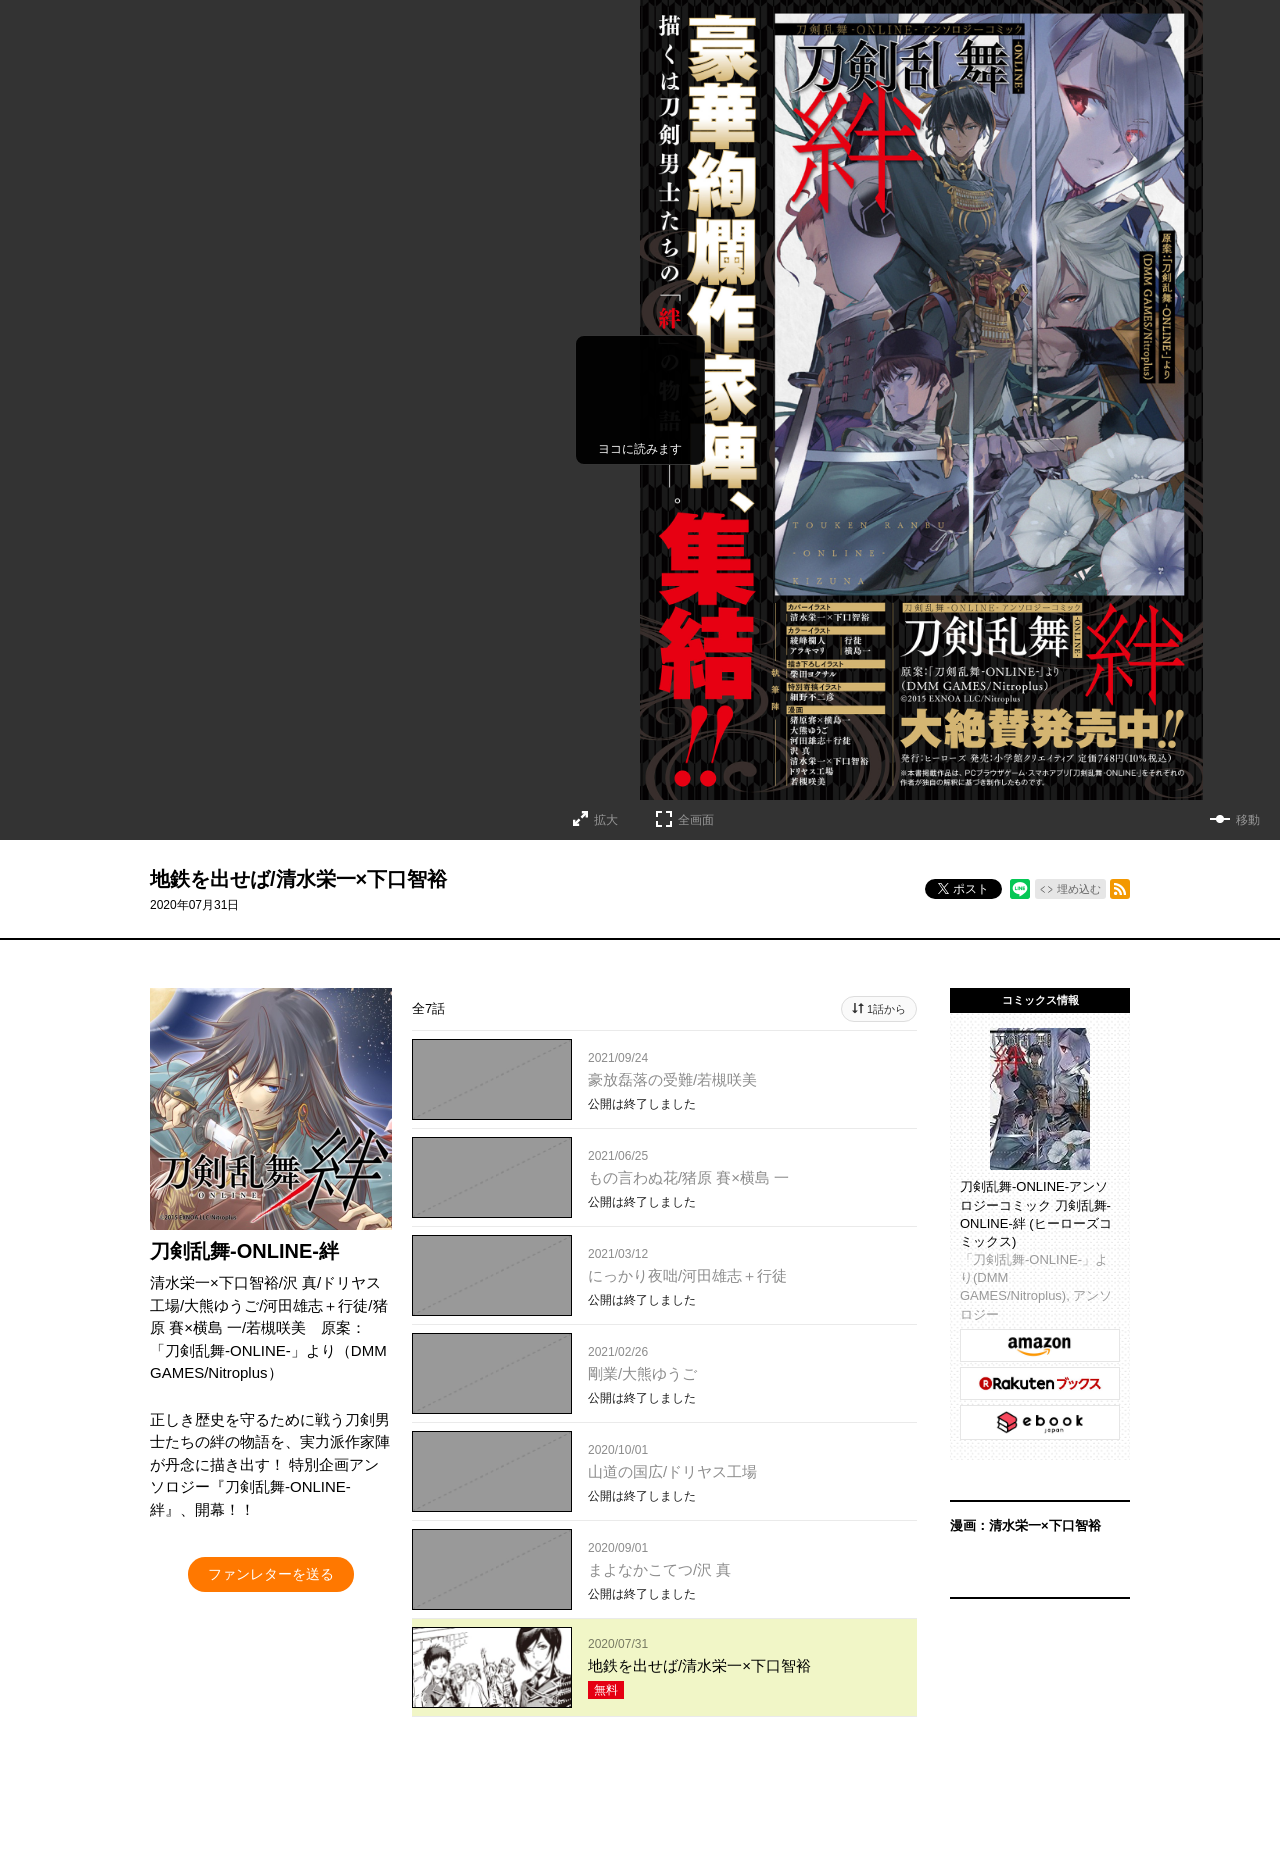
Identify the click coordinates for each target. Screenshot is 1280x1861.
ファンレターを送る (271, 1574)
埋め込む (1079, 889)
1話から (886, 1009)
